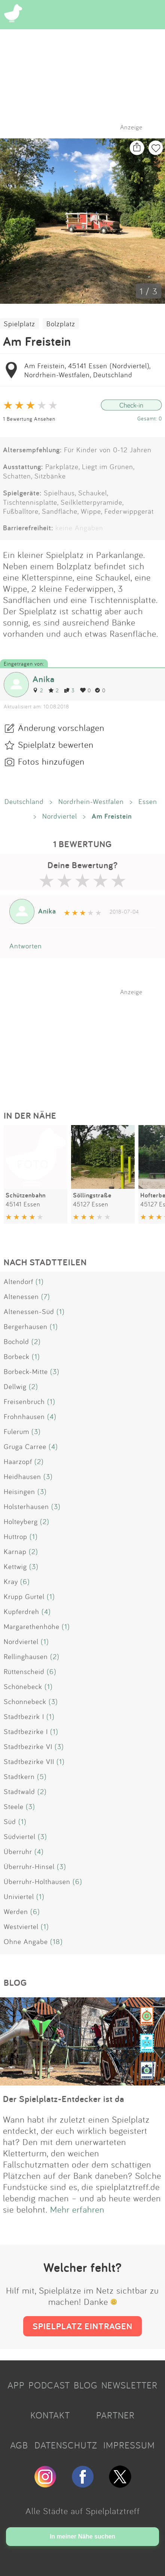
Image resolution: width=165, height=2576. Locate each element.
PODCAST (49, 2385)
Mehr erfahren (77, 2209)
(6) (25, 1581)
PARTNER (115, 2415)
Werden (16, 1911)
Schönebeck (23, 1686)
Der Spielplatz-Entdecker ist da (63, 2099)
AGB (19, 2445)
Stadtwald (19, 1791)
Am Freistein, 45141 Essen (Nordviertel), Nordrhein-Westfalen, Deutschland (87, 370)
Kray (11, 1581)
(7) (45, 1296)
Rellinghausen (26, 1656)
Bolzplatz (60, 323)
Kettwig (15, 1566)
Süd (10, 1821)
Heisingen (19, 1491)
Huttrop (15, 1536)
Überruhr (18, 1851)
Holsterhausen (26, 1506)
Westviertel (21, 1926)
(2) (36, 1341)
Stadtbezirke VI (28, 1746)
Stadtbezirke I (26, 1731)
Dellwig (15, 1386)
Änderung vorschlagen (61, 727)
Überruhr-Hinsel (29, 1866)
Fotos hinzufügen (51, 761)
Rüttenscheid (24, 1671)
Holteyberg (21, 1521)
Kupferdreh (21, 1611)
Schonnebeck (25, 1701)
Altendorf (18, 1281)
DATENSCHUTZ (65, 2445)
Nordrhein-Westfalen (91, 801)
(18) (56, 1941)
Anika (44, 679)
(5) (42, 1776)
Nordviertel (59, 816)
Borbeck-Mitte (26, 1371)
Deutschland (24, 801)
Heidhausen (22, 1476)
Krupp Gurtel (24, 1596)
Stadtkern (19, 1776)
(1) (40, 1281)
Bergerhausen (26, 1326)
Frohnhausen (24, 1416)
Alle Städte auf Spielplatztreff (82, 2510)
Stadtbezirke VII (29, 1761)
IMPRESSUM (129, 2445)
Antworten (25, 945)
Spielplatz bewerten (56, 744)
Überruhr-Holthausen (37, 1881)
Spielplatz (19, 323)
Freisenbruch (24, 1401)
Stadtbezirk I (24, 1716)
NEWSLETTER (129, 2385)
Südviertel (20, 1836)
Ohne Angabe (26, 1941)
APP (16, 2385)
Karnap (15, 1551)
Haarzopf (18, 1461)
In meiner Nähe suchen (82, 2536)
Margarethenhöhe (31, 1626)
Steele (14, 1806)
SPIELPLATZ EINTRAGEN (82, 2326)
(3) (54, 1371)
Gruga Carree (25, 1446)
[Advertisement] (86, 1042)
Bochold (16, 1341)
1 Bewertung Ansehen (29, 418)
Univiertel (19, 1896)
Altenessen (21, 1296)
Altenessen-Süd (29, 1311)
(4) (51, 1416)
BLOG (86, 2385)
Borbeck (17, 1356)
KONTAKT (50, 2415)
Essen (147, 801)
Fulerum (16, 1431)
